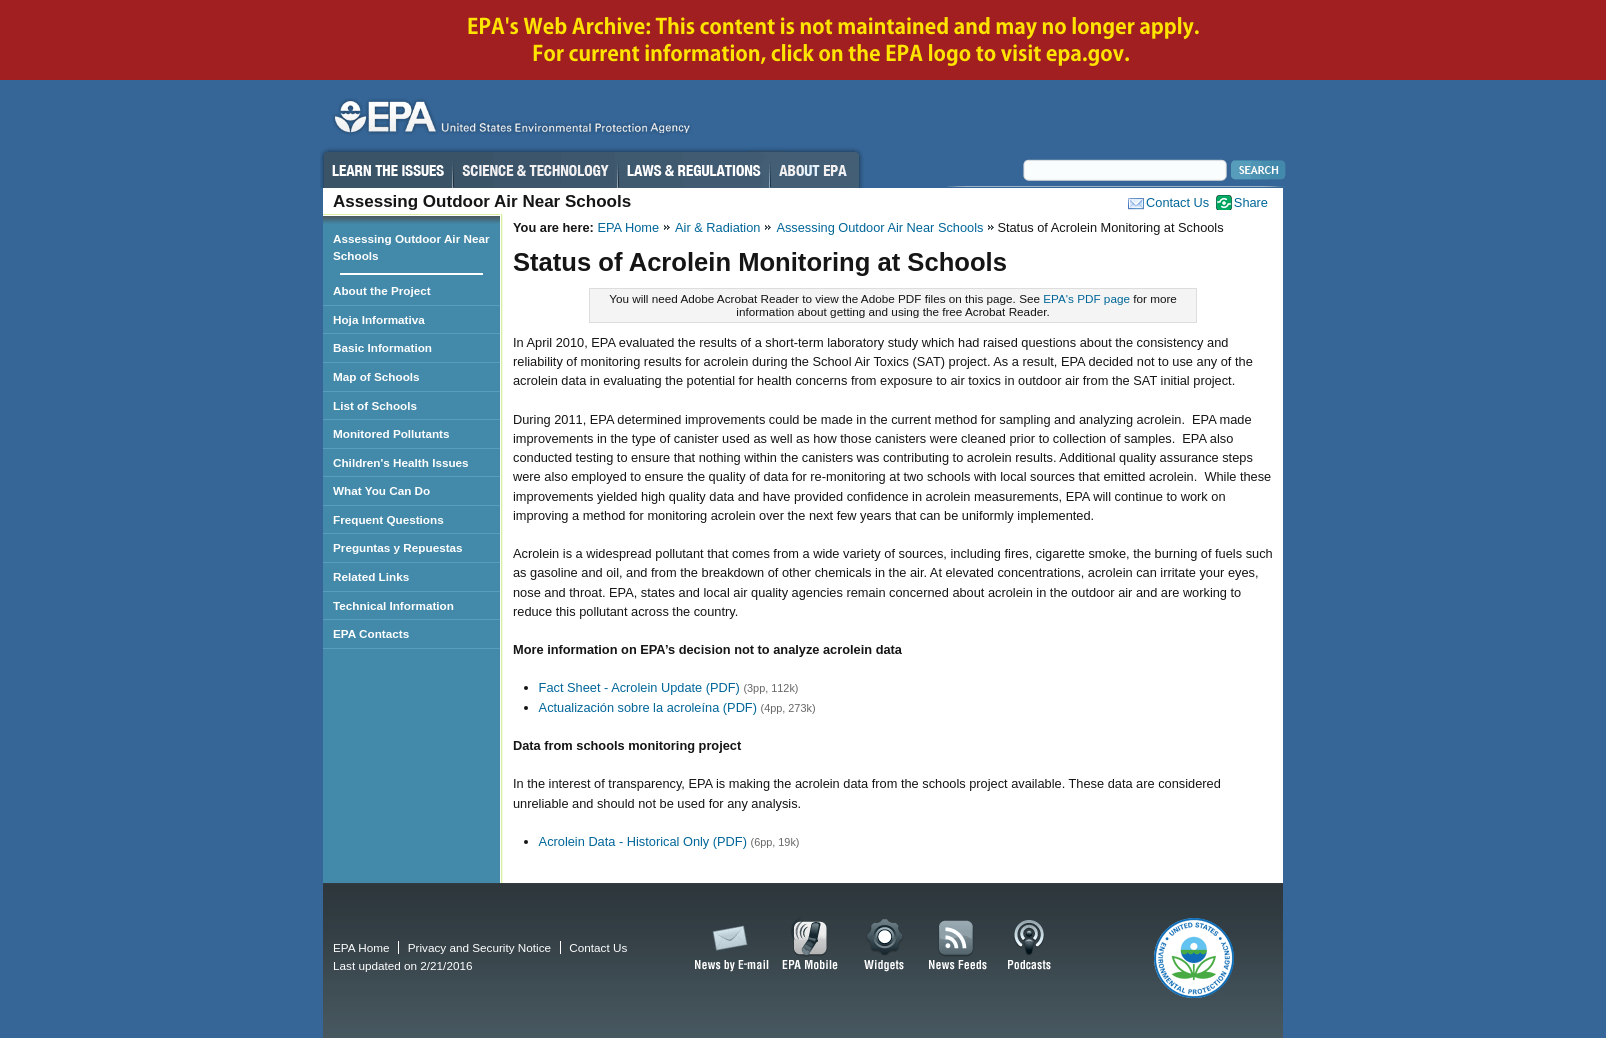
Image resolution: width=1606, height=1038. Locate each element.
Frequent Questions (388, 519)
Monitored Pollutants (391, 433)
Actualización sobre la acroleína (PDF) (648, 707)
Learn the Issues (387, 170)
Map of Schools (376, 376)
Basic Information (382, 347)
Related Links (371, 576)
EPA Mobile (810, 946)
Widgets (885, 946)
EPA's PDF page (1086, 298)
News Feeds (958, 946)
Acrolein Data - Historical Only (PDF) (643, 841)
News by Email (728, 946)
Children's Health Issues (401, 462)
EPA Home (628, 227)
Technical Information (393, 605)
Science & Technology (535, 170)
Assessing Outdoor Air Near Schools (879, 227)
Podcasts (1029, 946)
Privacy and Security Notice (479, 947)
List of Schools (375, 405)
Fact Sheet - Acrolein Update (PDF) (639, 687)
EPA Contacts (371, 633)
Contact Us (1177, 202)
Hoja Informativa (379, 319)
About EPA (814, 170)
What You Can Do (381, 490)
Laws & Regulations (693, 170)
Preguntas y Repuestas (398, 547)
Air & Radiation (717, 227)
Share (1251, 202)
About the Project (382, 290)
